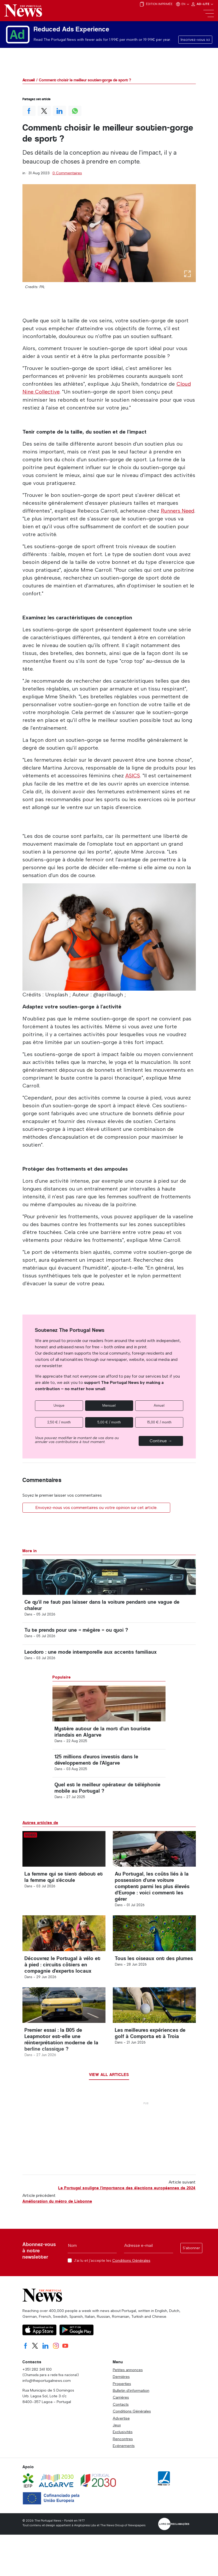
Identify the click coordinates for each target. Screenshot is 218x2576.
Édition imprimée (156, 4)
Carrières (121, 2414)
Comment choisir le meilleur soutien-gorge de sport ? (85, 79)
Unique (59, 1405)
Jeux (117, 2442)
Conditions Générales (131, 2277)
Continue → (161, 1440)
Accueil (28, 79)
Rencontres (123, 2456)
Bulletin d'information (131, 2407)
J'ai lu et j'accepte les (112, 2278)
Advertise (121, 2435)
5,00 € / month (109, 1422)
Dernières (121, 2394)
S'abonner (191, 2265)
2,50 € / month (59, 1422)
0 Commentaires (67, 173)
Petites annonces (128, 2387)
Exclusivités (123, 2449)
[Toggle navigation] (208, 13)
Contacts (121, 2421)
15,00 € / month (159, 1422)
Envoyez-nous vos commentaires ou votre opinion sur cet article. (96, 1506)
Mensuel (109, 1405)
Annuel (159, 1405)
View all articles (109, 2091)
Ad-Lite (202, 4)
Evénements (124, 2463)
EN (183, 4)
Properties (122, 2400)
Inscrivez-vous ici (195, 39)
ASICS (132, 775)
